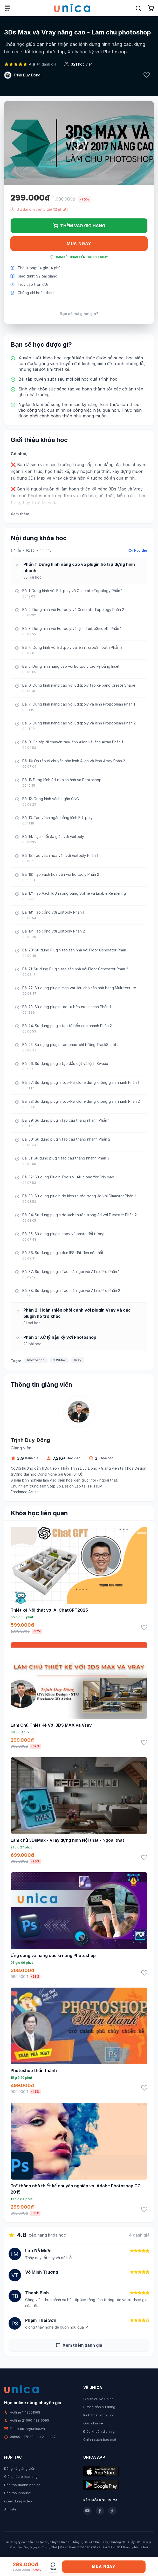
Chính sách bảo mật (99, 2439)
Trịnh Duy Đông (26, 75)
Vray (77, 1360)
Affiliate (10, 2509)
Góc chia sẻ (93, 2423)
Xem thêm (20, 514)
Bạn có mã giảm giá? (79, 313)
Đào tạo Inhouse (17, 2493)
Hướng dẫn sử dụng (99, 2407)
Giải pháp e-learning (21, 2476)
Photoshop (36, 1360)
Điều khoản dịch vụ (99, 2431)
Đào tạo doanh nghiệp (22, 2485)
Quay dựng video (18, 2501)
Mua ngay (79, 243)
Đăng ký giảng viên (19, 2468)
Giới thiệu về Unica (98, 2399)
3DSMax (59, 1360)
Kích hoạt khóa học (99, 2415)
